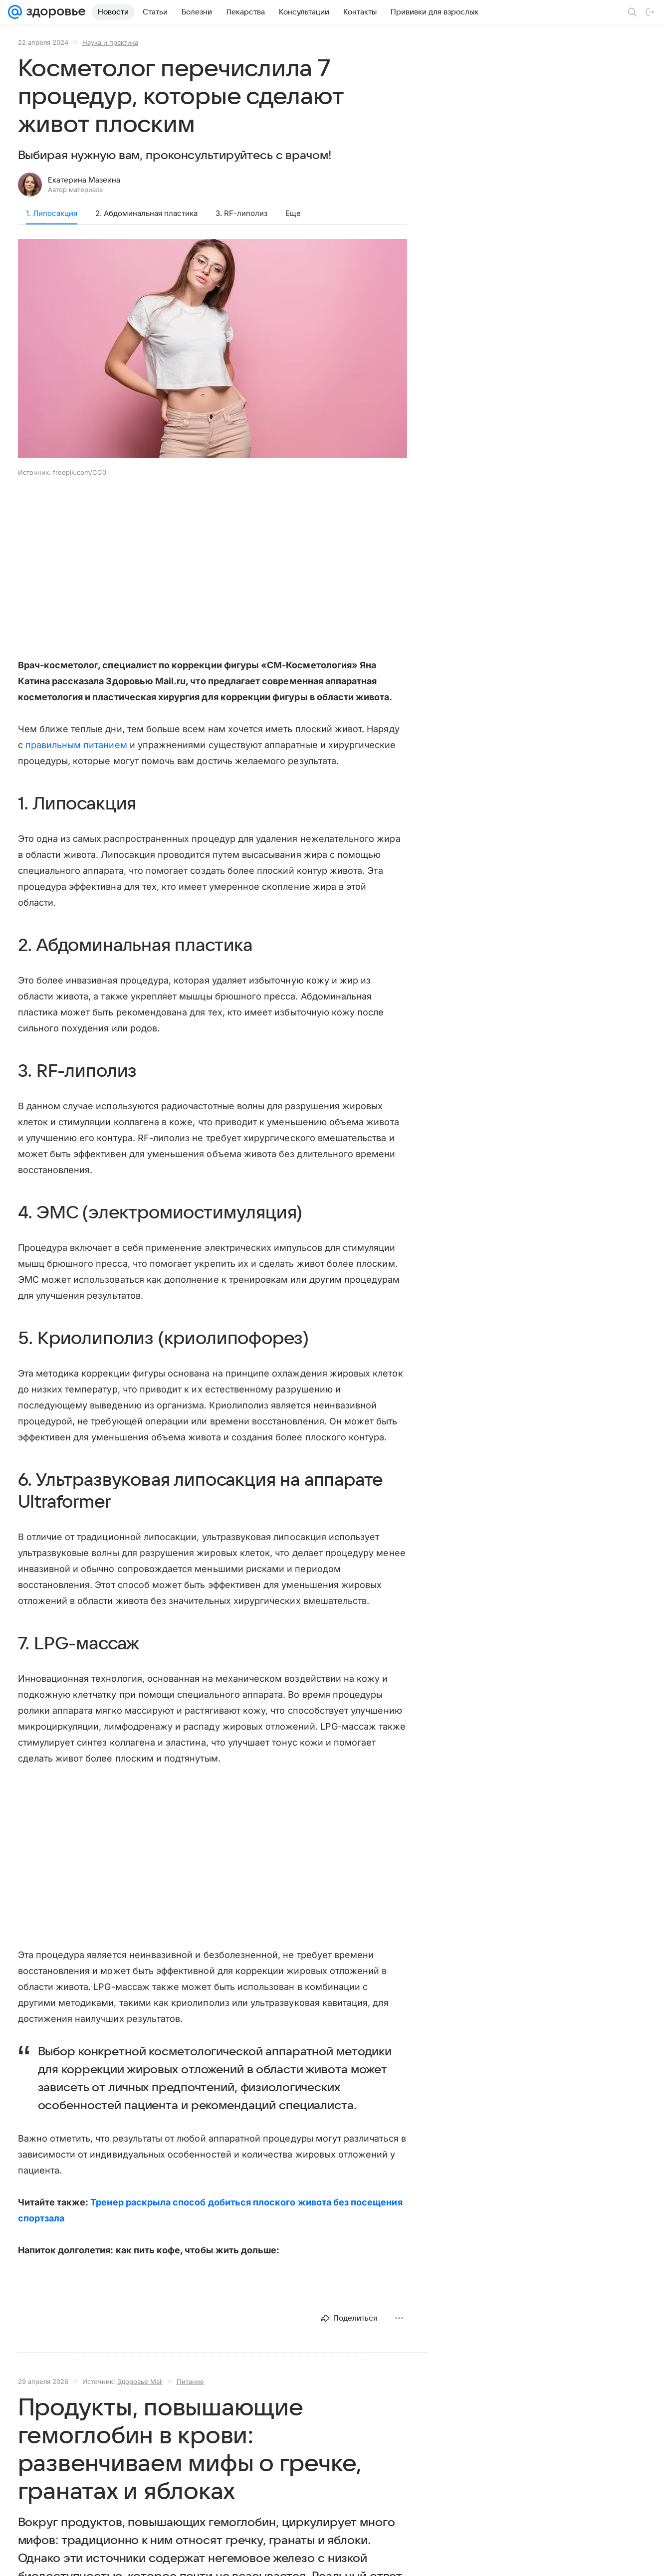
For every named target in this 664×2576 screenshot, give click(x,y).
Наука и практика (110, 42)
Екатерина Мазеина (84, 180)
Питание (190, 2381)
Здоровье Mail (140, 2381)
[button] (212, 349)
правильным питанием (76, 745)
